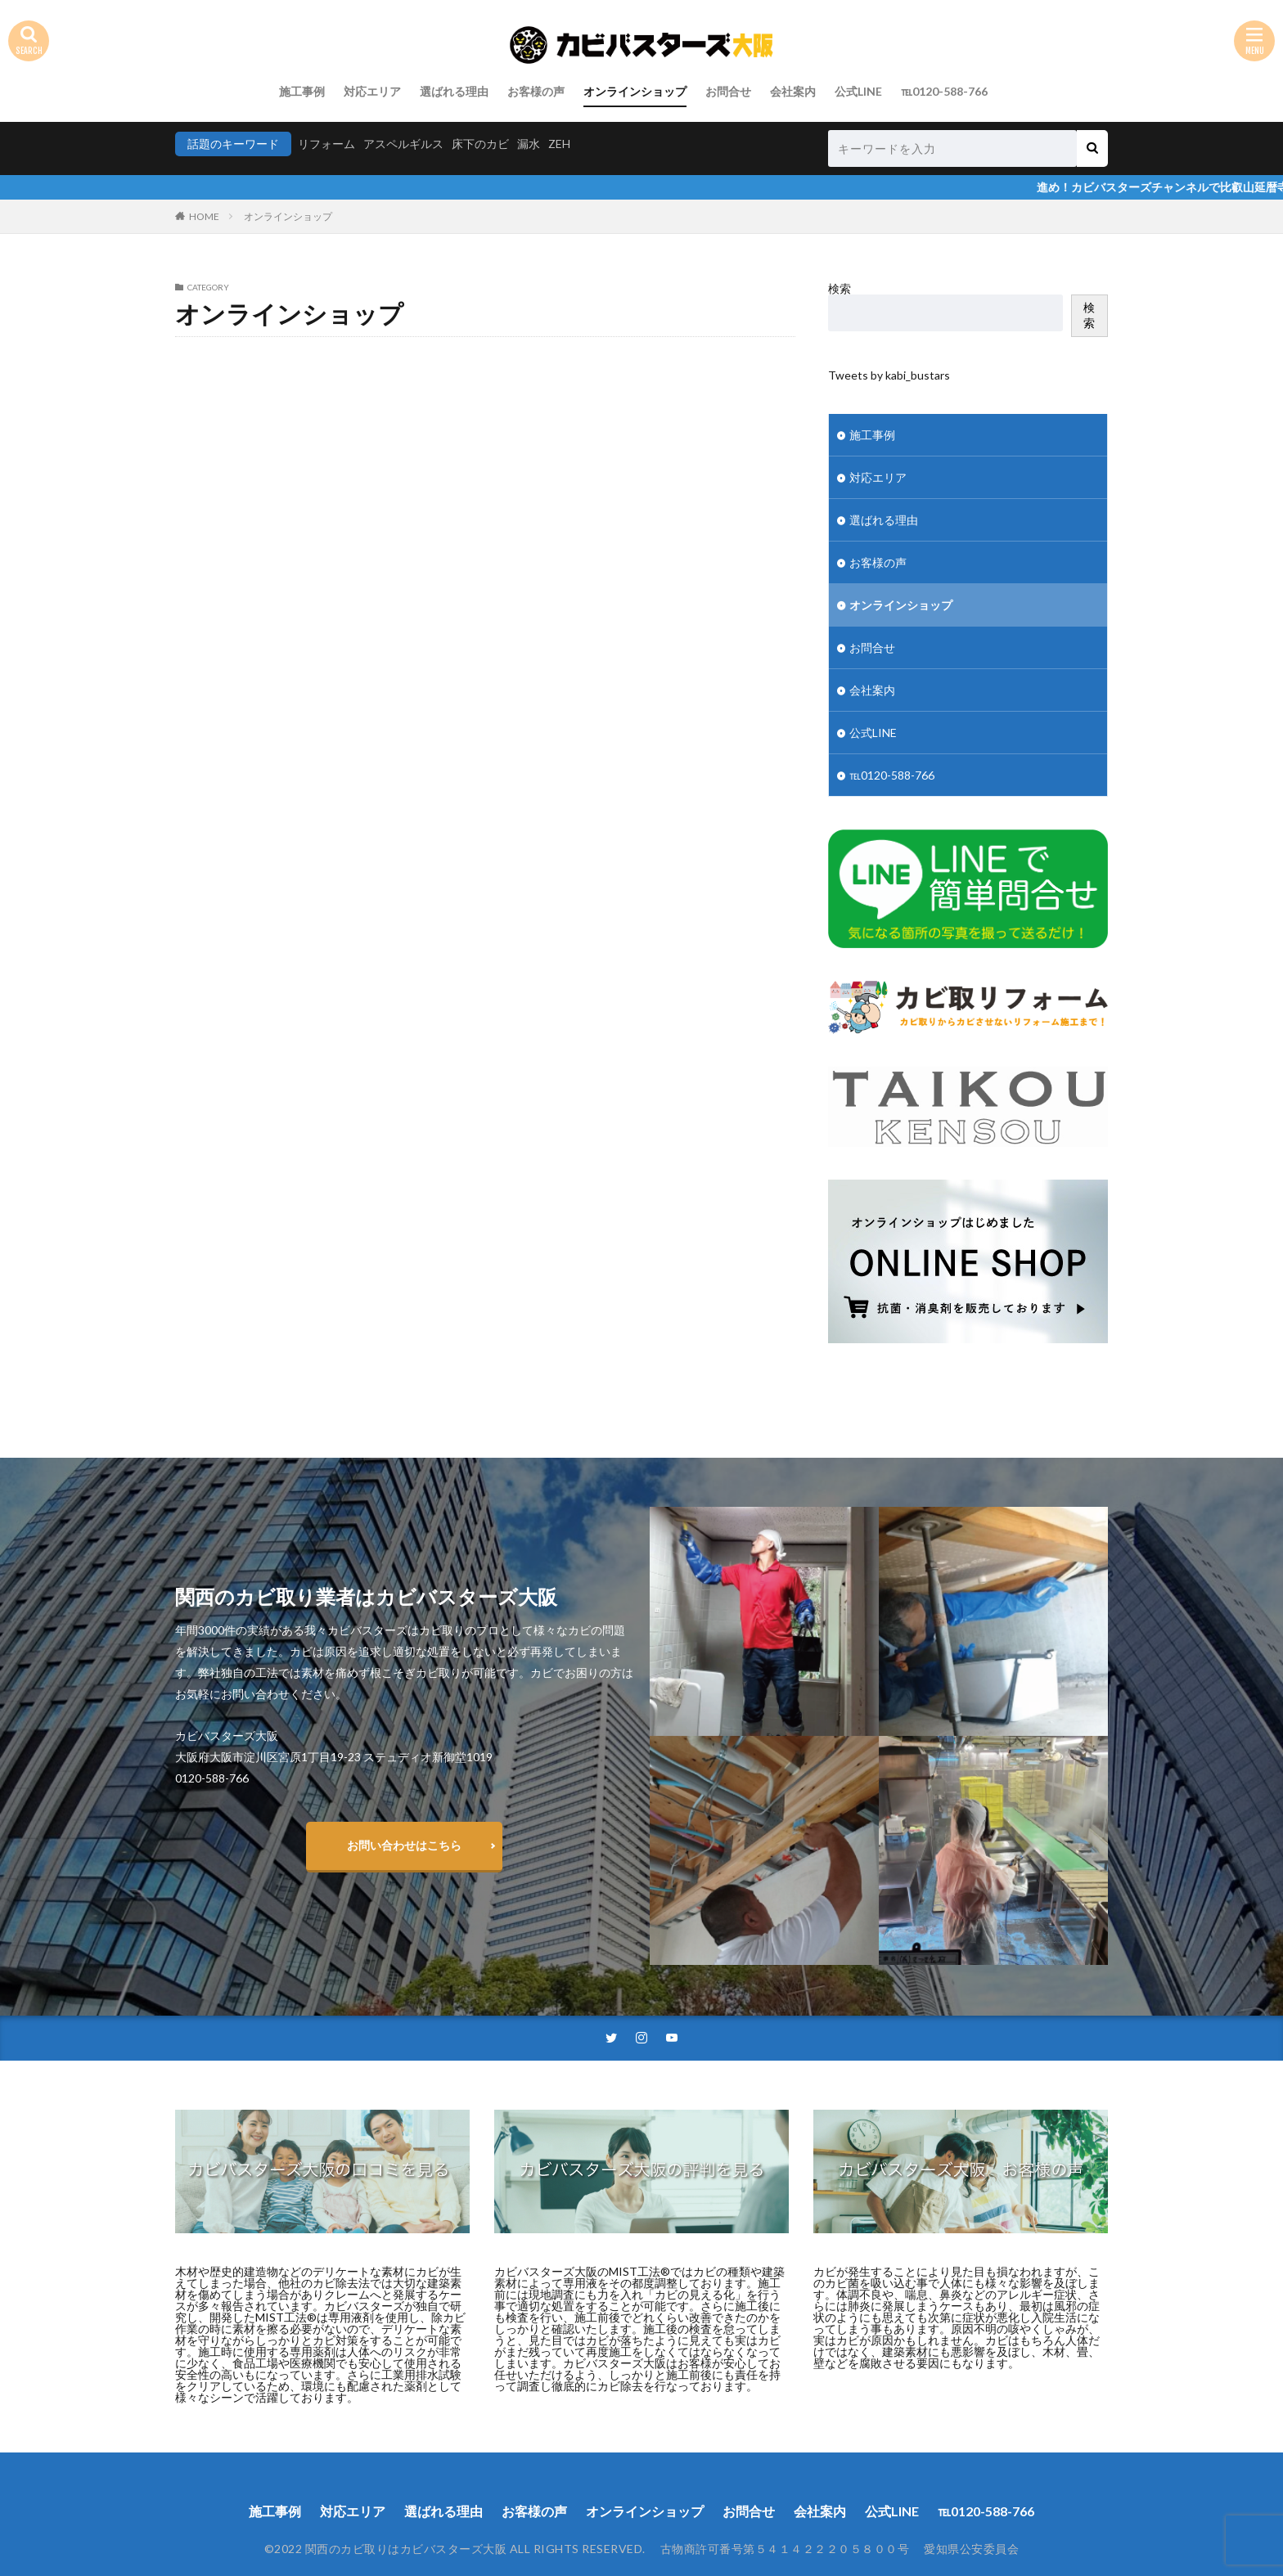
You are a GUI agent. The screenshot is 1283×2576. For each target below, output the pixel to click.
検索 (839, 288)
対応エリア (372, 91)
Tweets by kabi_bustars (889, 375)
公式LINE (858, 91)
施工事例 (302, 91)
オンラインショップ (635, 91)
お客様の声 (536, 91)
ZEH (559, 144)
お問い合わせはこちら (404, 1845)
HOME (204, 216)
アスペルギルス (403, 144)
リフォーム (326, 144)
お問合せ (728, 91)
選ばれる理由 (454, 91)
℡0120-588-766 (944, 91)
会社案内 (793, 91)
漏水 (528, 144)
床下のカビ (480, 144)
